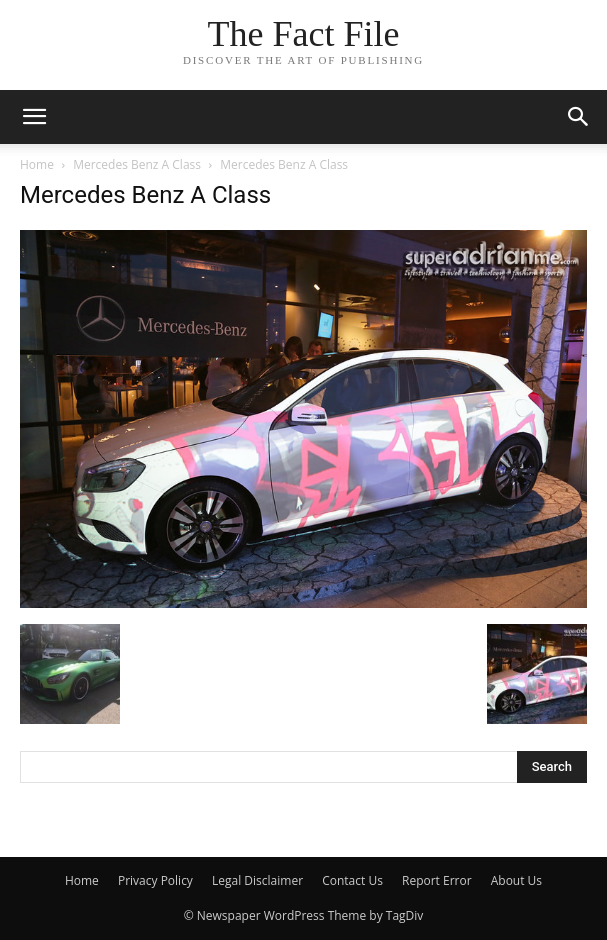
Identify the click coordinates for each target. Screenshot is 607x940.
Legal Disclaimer (257, 880)
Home (37, 164)
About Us (516, 880)
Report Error (437, 880)
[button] (579, 117)
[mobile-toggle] (34, 117)
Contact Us (352, 880)
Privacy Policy (155, 880)
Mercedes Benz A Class (137, 164)
